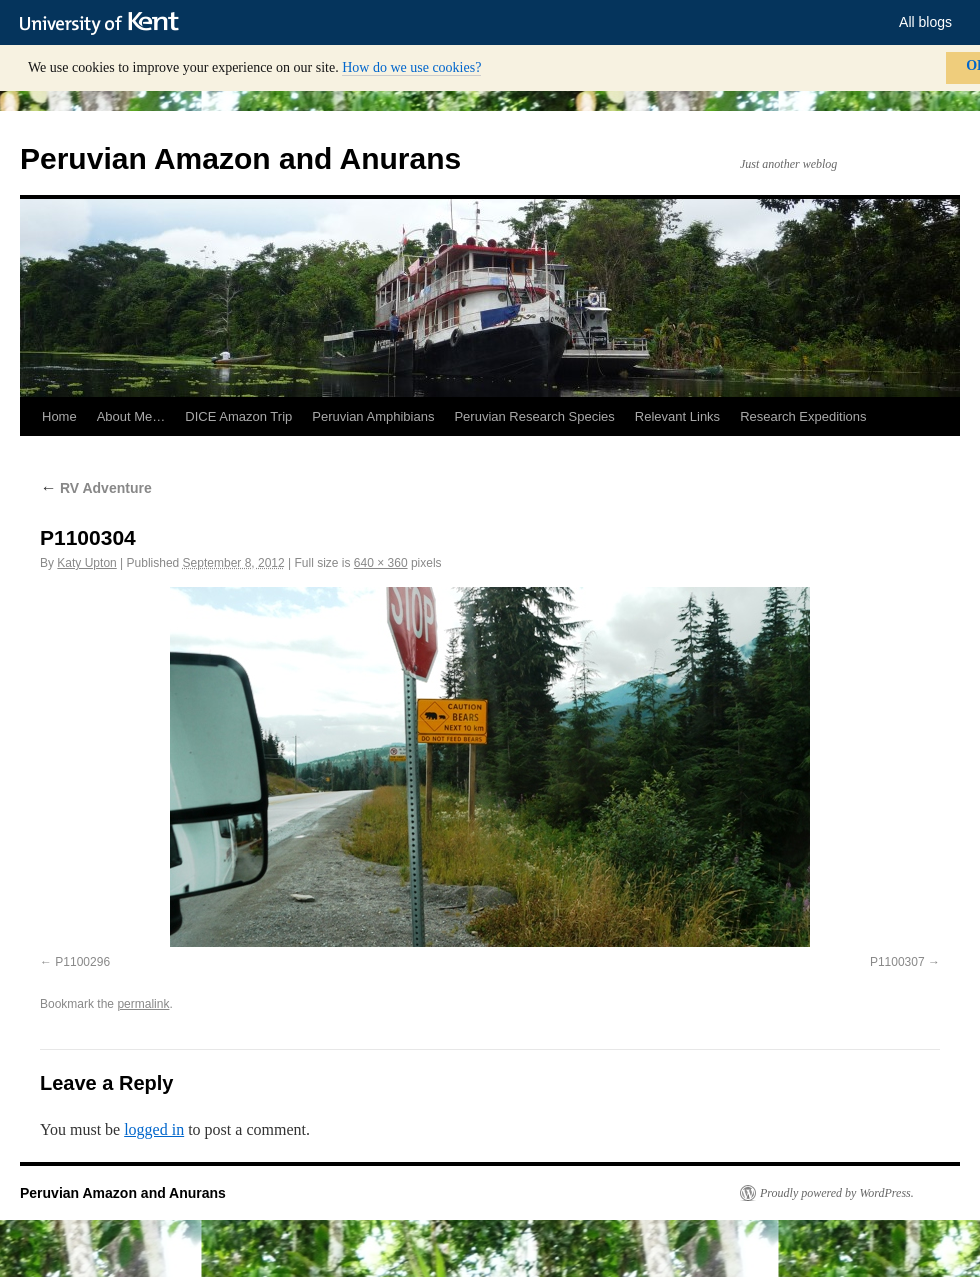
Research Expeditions (803, 416)
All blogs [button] (925, 22)
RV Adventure (96, 488)
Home (59, 416)
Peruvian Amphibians (373, 416)
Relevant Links (677, 416)
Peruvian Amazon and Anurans (240, 158)
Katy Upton (86, 563)
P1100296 (82, 962)
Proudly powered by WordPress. (837, 1193)
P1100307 (897, 962)
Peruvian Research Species (534, 416)
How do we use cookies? (411, 67)
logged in (154, 1129)
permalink (143, 1004)
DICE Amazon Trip (238, 416)
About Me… (131, 416)
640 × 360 (381, 563)
